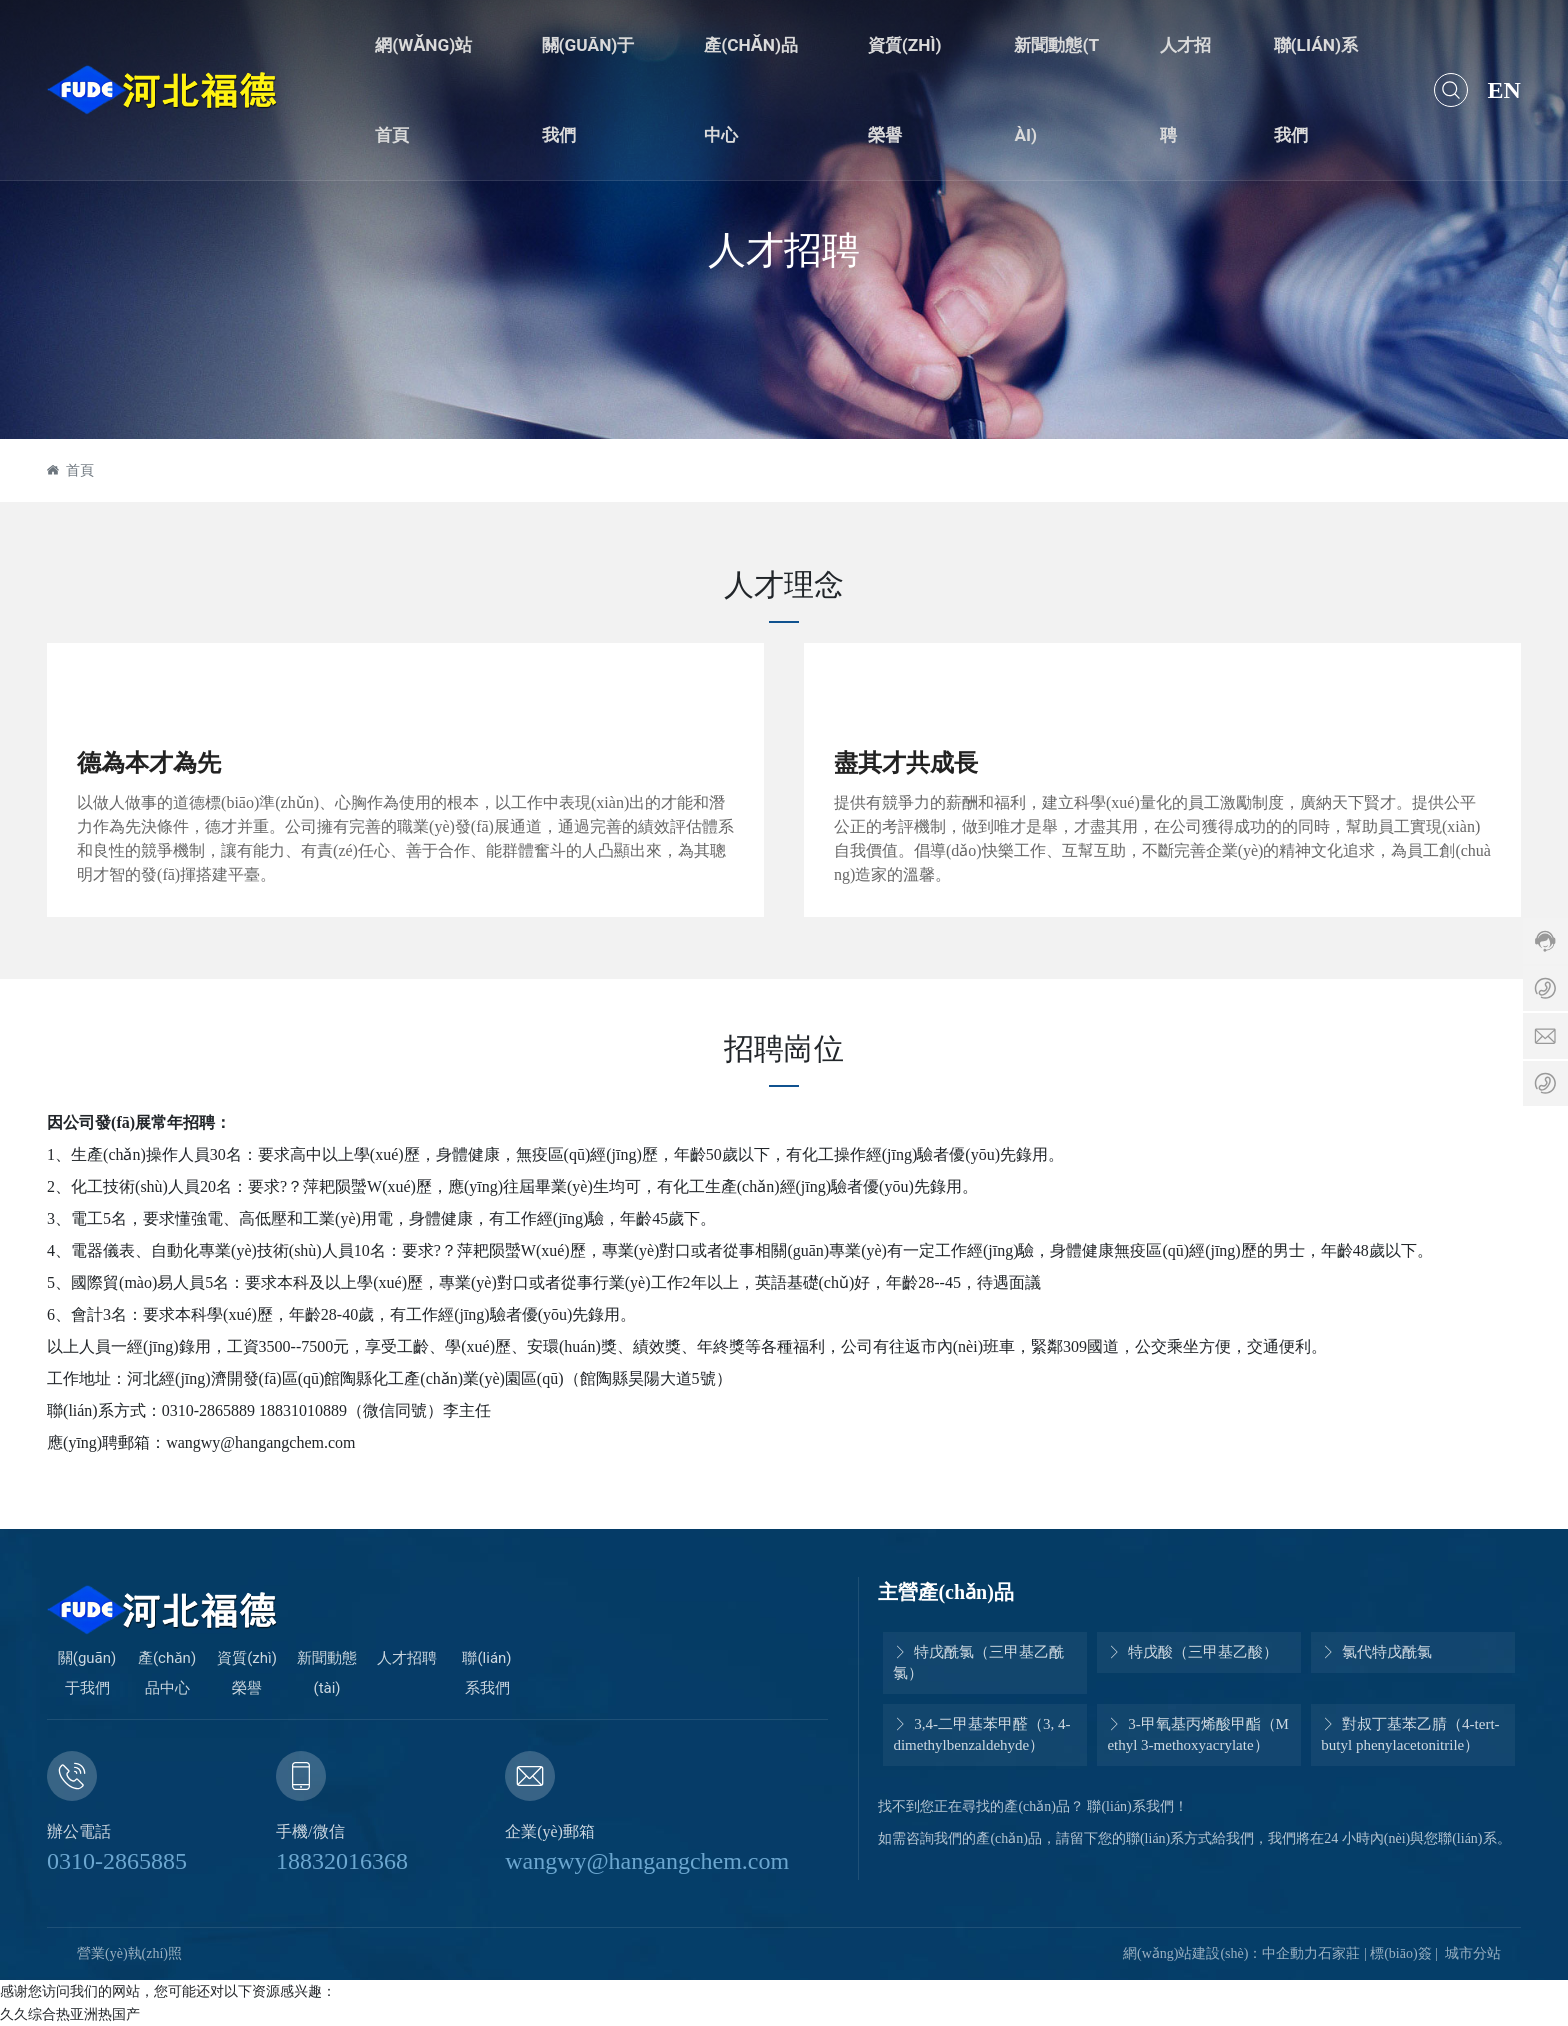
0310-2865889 (208, 1410)
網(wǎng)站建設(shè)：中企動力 (1220, 1953)
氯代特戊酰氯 (1376, 1652)
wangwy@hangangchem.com (647, 1861)
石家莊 (1339, 1953)
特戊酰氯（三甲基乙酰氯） (978, 1662)
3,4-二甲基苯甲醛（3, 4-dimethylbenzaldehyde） (981, 1734)
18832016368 (342, 1861)
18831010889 (303, 1410)
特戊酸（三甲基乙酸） (1192, 1652)
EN (1504, 90)
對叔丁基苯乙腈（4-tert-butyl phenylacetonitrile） (1410, 1734)
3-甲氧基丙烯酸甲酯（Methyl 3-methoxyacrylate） (1198, 1734)
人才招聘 (784, 249)
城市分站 (1473, 1953)
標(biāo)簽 (1400, 1953)
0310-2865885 (117, 1861)
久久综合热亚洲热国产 (70, 2014)
